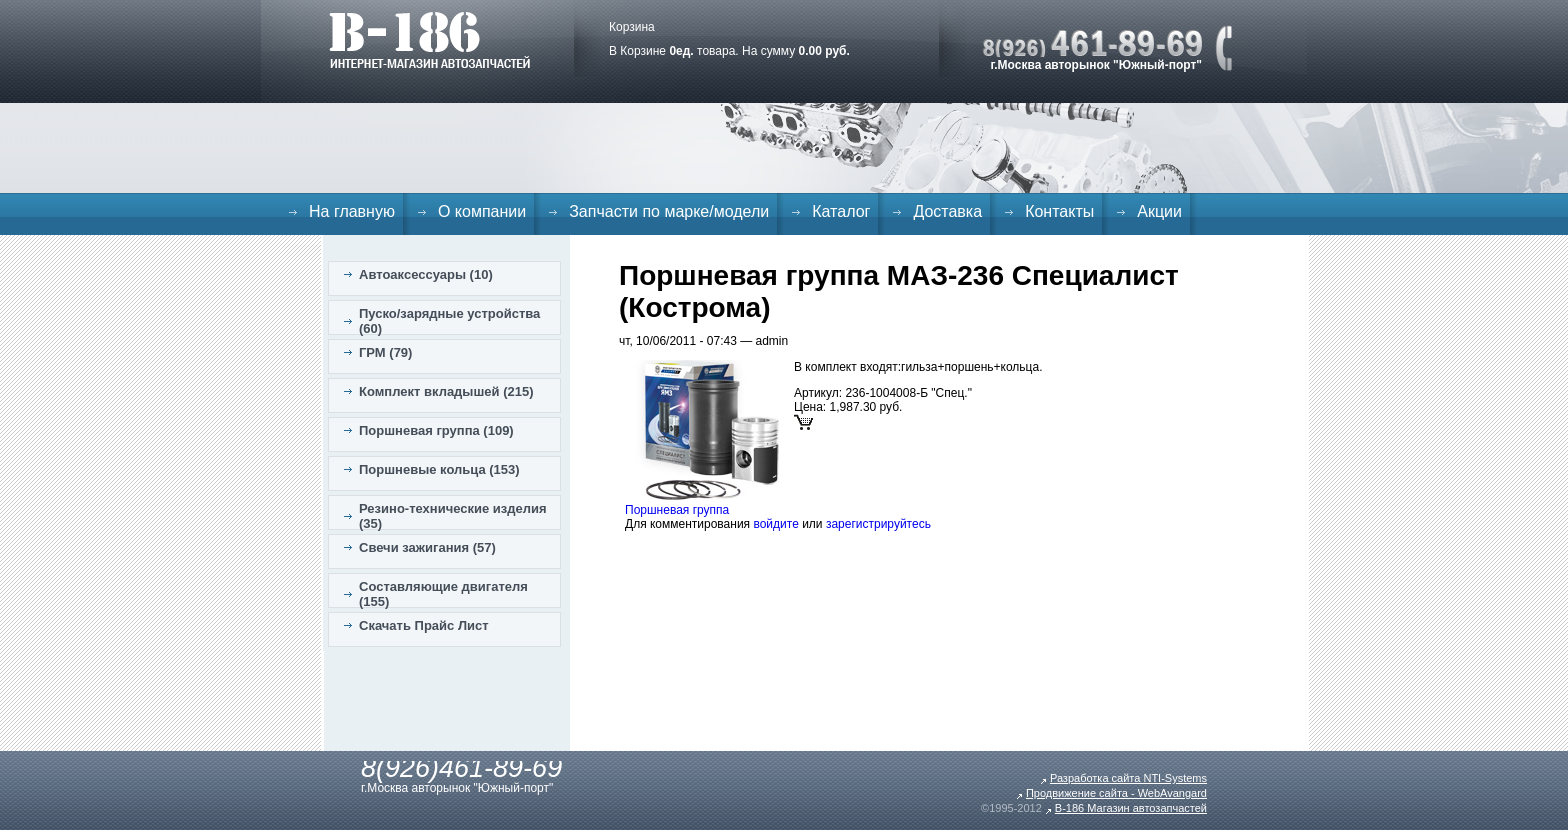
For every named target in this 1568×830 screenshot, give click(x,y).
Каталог (841, 211)
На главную (352, 211)
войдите (775, 524)
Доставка (947, 211)
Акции (1159, 211)
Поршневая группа (677, 510)
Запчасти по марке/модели (669, 211)
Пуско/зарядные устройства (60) (449, 321)
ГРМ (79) (385, 352)
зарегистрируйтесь (878, 524)
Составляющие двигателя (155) (443, 594)
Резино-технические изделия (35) (453, 516)
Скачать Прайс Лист (424, 625)
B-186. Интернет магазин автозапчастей (429, 40)
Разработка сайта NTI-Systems (1128, 778)
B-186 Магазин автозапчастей (1131, 808)
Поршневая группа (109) (436, 430)
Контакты (1059, 211)
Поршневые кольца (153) (439, 469)
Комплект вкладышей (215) (446, 391)
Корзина (632, 27)
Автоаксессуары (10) (426, 274)
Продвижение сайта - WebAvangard (1116, 793)
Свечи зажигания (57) (427, 547)
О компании (482, 211)
